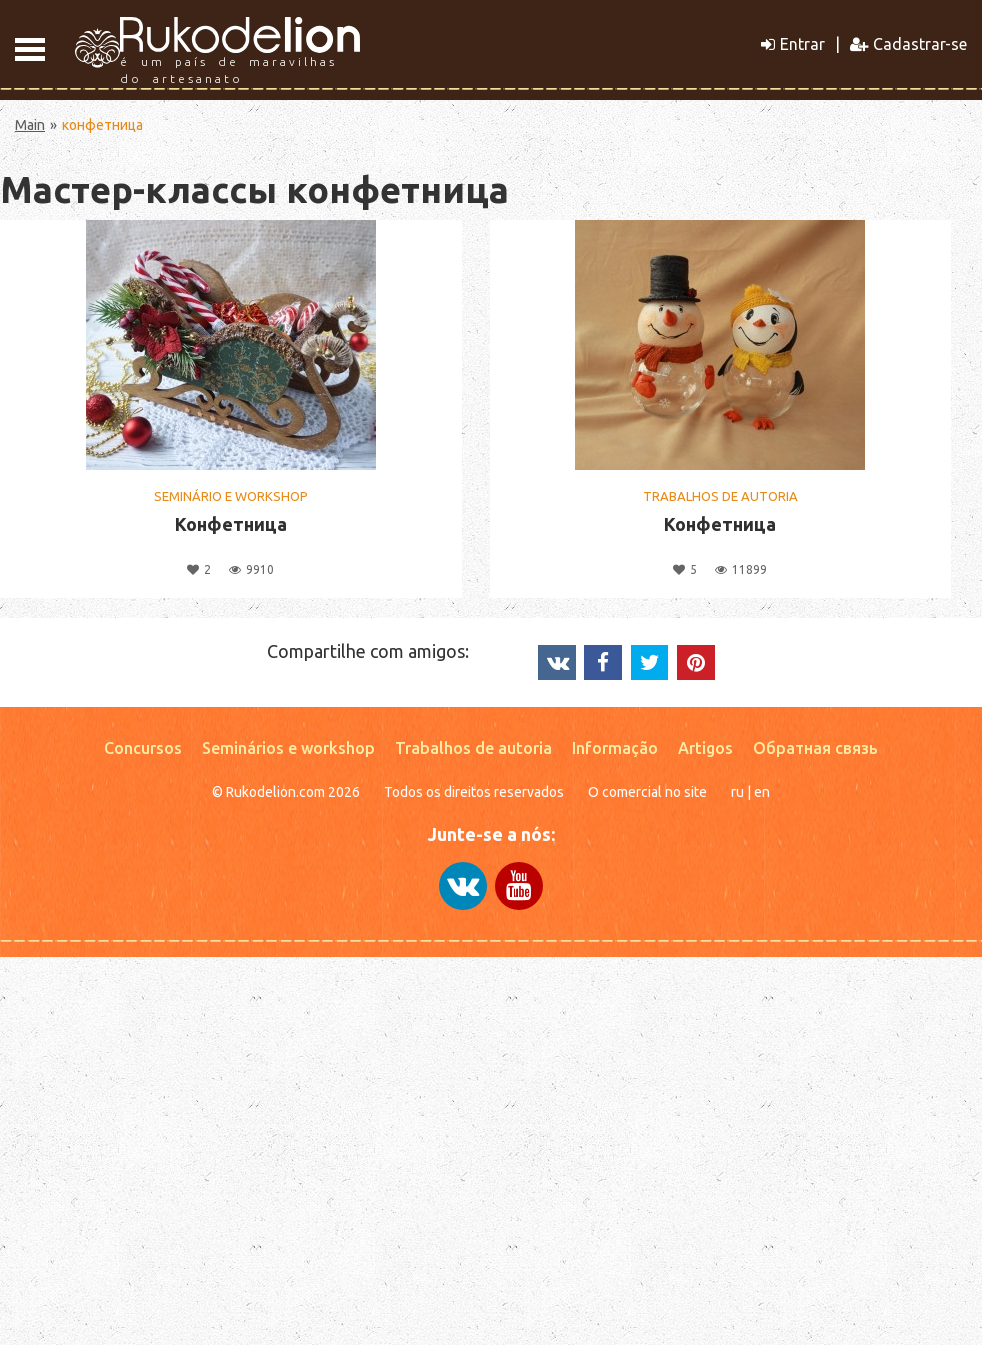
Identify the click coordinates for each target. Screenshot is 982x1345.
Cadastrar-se (908, 44)
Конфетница (231, 524)
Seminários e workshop (288, 748)
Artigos (705, 748)
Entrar (793, 44)
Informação (615, 748)
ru (737, 792)
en (762, 792)
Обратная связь (815, 748)
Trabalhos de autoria (473, 748)
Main (30, 125)
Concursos (143, 748)
